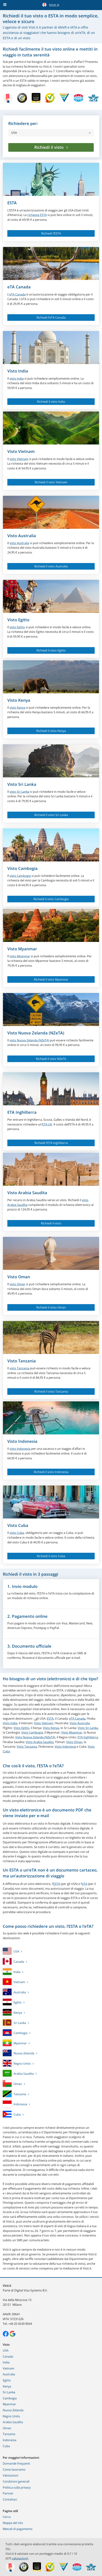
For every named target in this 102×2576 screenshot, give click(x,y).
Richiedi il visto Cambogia (51, 899)
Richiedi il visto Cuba (51, 1556)
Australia (14, 1992)
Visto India (17, 371)
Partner (8, 2493)
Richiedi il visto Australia (51, 566)
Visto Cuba (17, 1525)
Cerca (7, 2517)
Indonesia (15, 2104)
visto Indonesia (20, 1449)
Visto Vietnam (21, 451)
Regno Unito (17, 2063)
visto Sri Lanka (19, 792)
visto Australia (19, 543)
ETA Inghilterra (22, 1112)
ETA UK (47, 1124)
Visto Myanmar (22, 948)
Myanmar (15, 2043)
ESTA (12, 202)
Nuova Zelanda (18, 2053)
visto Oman (17, 1284)
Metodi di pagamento (17, 2529)
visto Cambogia (20, 876)
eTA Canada (19, 286)
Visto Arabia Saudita (27, 1192)
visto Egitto (17, 627)
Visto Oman (18, 1276)
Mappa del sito (13, 2523)
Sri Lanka (14, 2022)
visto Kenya (17, 708)
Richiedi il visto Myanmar (51, 979)
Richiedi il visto (49, 147)
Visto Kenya (18, 700)
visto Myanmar (20, 956)
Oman (12, 2083)
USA (11, 1951)
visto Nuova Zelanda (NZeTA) (29, 1040)
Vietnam (14, 1981)
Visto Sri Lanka (21, 784)
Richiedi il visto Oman (51, 1307)
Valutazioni (10, 2475)
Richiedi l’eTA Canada (51, 317)
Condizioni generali (16, 2481)
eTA (84, 1884)
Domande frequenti (16, 2463)
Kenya (12, 2012)
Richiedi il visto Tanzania (51, 1392)
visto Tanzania (19, 1368)
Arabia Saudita (18, 2073)
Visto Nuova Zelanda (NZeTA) (35, 1033)
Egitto (12, 2002)
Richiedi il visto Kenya (51, 731)
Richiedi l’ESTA (51, 233)
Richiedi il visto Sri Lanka (51, 815)
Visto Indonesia (22, 1441)
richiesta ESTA (37, 215)
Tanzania (14, 2093)
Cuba (12, 2114)
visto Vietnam (19, 459)
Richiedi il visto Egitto (51, 650)
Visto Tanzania (21, 1360)
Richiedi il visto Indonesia (51, 1472)
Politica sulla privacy (17, 2487)
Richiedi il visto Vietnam (51, 482)
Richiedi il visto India (51, 402)
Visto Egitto (18, 619)
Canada (17, 294)
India (11, 1971)
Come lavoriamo (14, 2470)
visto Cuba (17, 1533)
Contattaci (10, 2499)
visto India (17, 379)
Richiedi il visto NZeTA (51, 1059)
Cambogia (15, 2032)
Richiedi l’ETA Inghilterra (51, 1143)
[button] (51, 132)
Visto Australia (21, 535)
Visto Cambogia (22, 868)
